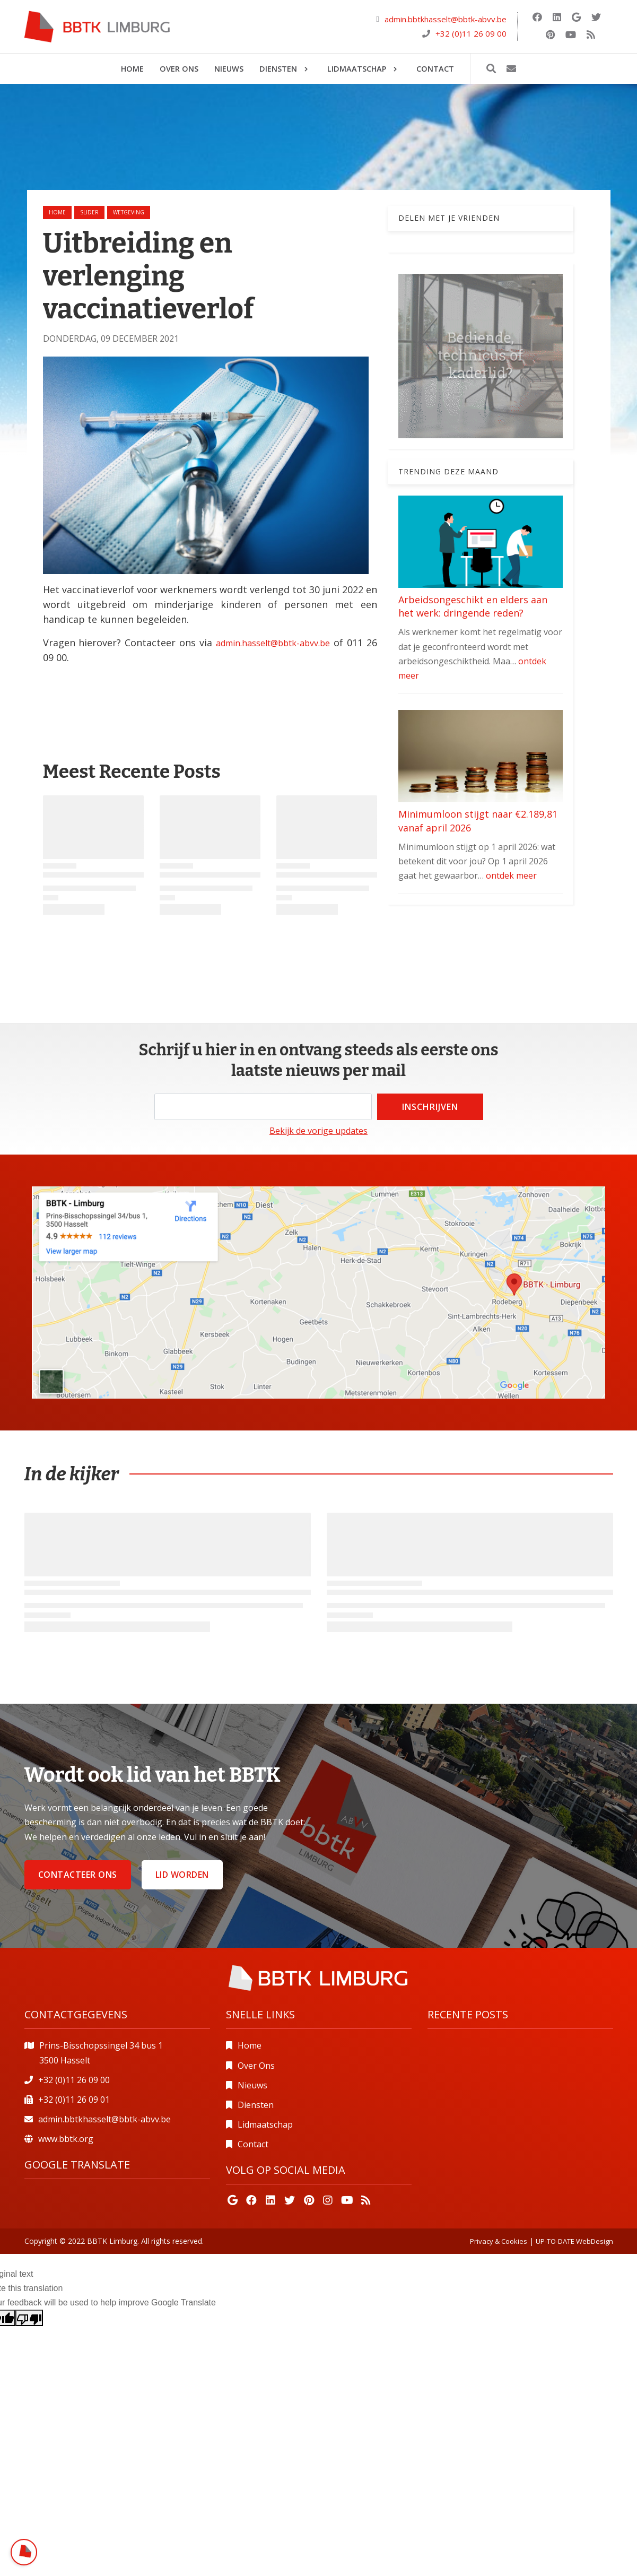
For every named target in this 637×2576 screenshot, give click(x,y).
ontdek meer (511, 875)
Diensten (256, 2105)
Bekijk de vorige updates (318, 1131)
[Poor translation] (29, 2318)
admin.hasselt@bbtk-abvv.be (273, 643)
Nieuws (252, 2085)
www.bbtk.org (65, 2139)
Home (57, 212)
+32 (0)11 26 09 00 (471, 33)
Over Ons (256, 2065)
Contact (253, 2144)
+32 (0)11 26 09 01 (74, 2099)
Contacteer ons (77, 1874)
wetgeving (128, 212)
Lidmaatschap (265, 2124)
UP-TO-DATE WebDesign (574, 2241)
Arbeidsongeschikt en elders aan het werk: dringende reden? (472, 606)
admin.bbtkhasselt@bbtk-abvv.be (446, 19)
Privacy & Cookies (498, 2241)
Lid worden (182, 1874)
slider (89, 212)
